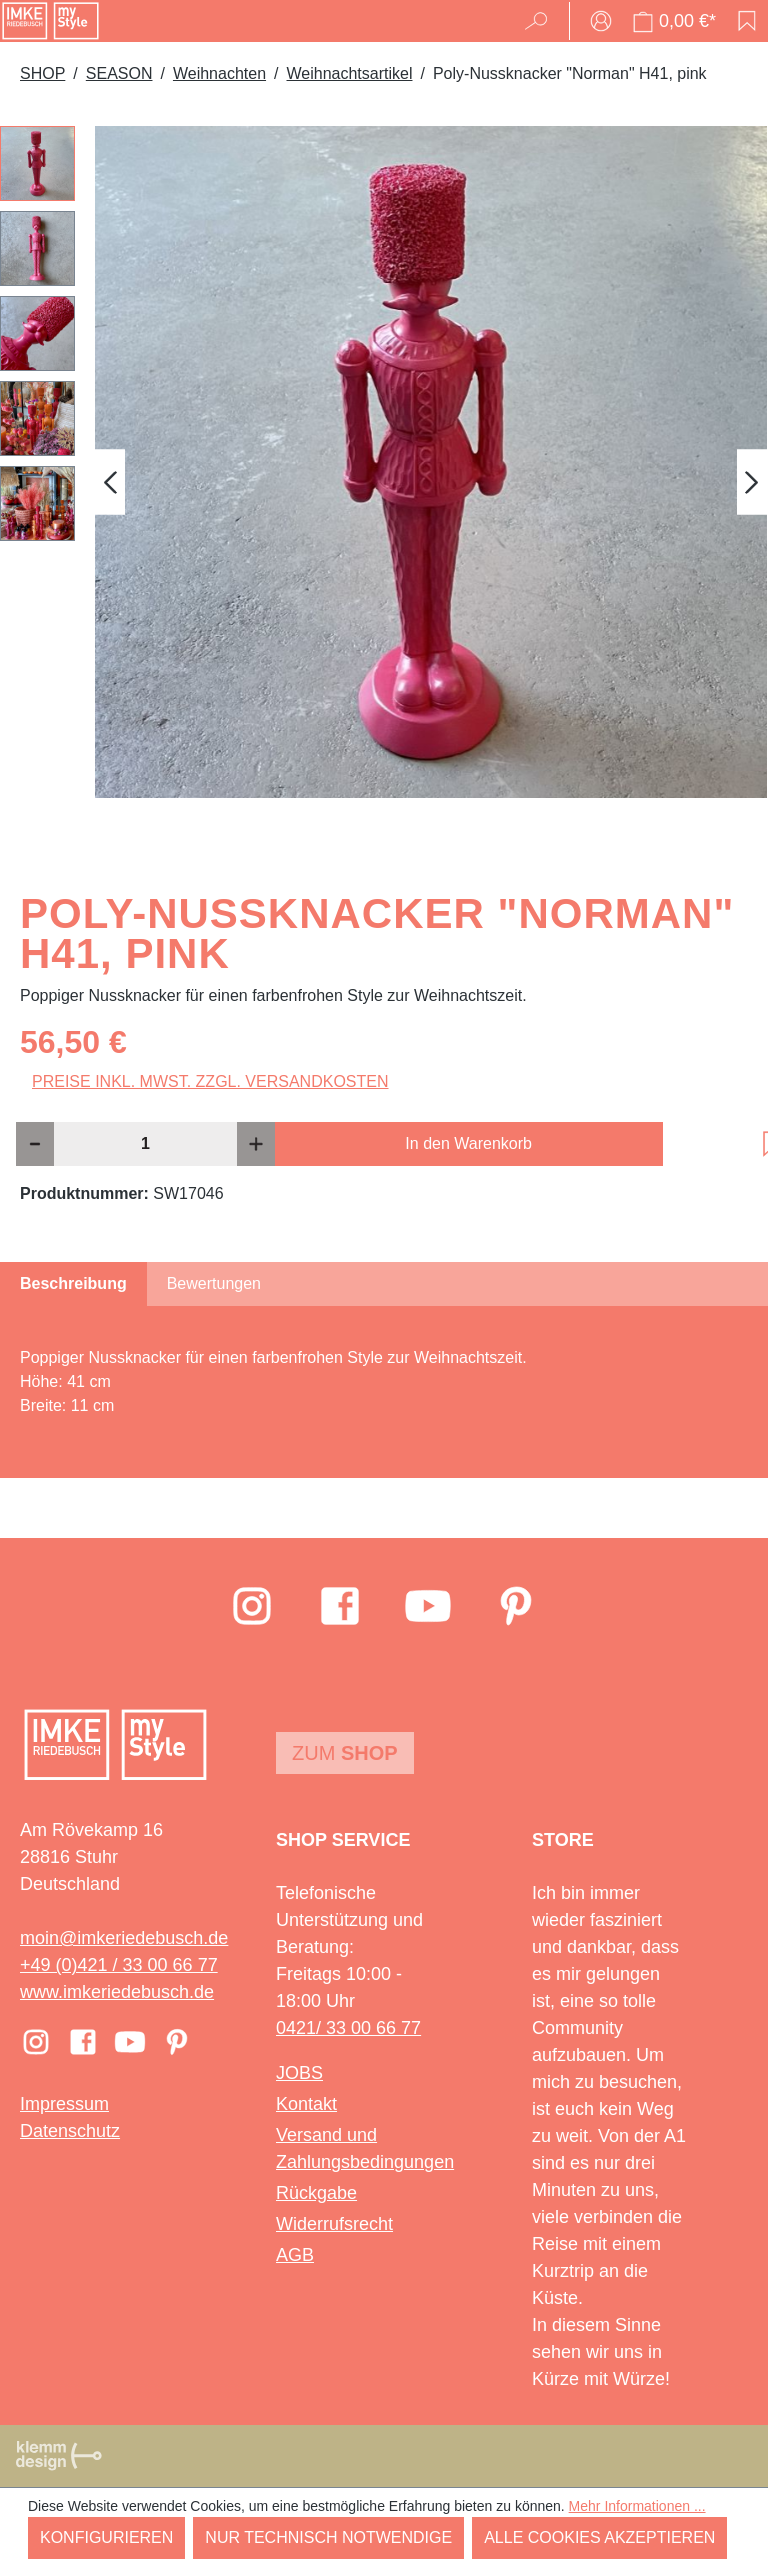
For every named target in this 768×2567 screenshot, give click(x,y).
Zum (345, 1753)
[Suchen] (542, 21)
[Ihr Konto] (601, 21)
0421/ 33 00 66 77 (348, 2028)
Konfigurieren (106, 2537)
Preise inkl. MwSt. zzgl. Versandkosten (210, 1081)
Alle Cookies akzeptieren (599, 2537)
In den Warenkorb (468, 1143)
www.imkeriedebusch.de (117, 1992)
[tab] (73, 1284)
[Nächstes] (752, 482)
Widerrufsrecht (334, 2224)
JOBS (299, 2073)
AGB (295, 2255)
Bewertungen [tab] (214, 1283)
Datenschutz (70, 2131)
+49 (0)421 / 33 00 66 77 (119, 1965)
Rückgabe (316, 2193)
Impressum (64, 2104)
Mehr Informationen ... (637, 2506)
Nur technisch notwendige (328, 2537)
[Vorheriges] (110, 482)
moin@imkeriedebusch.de (124, 1938)
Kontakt (306, 2104)
